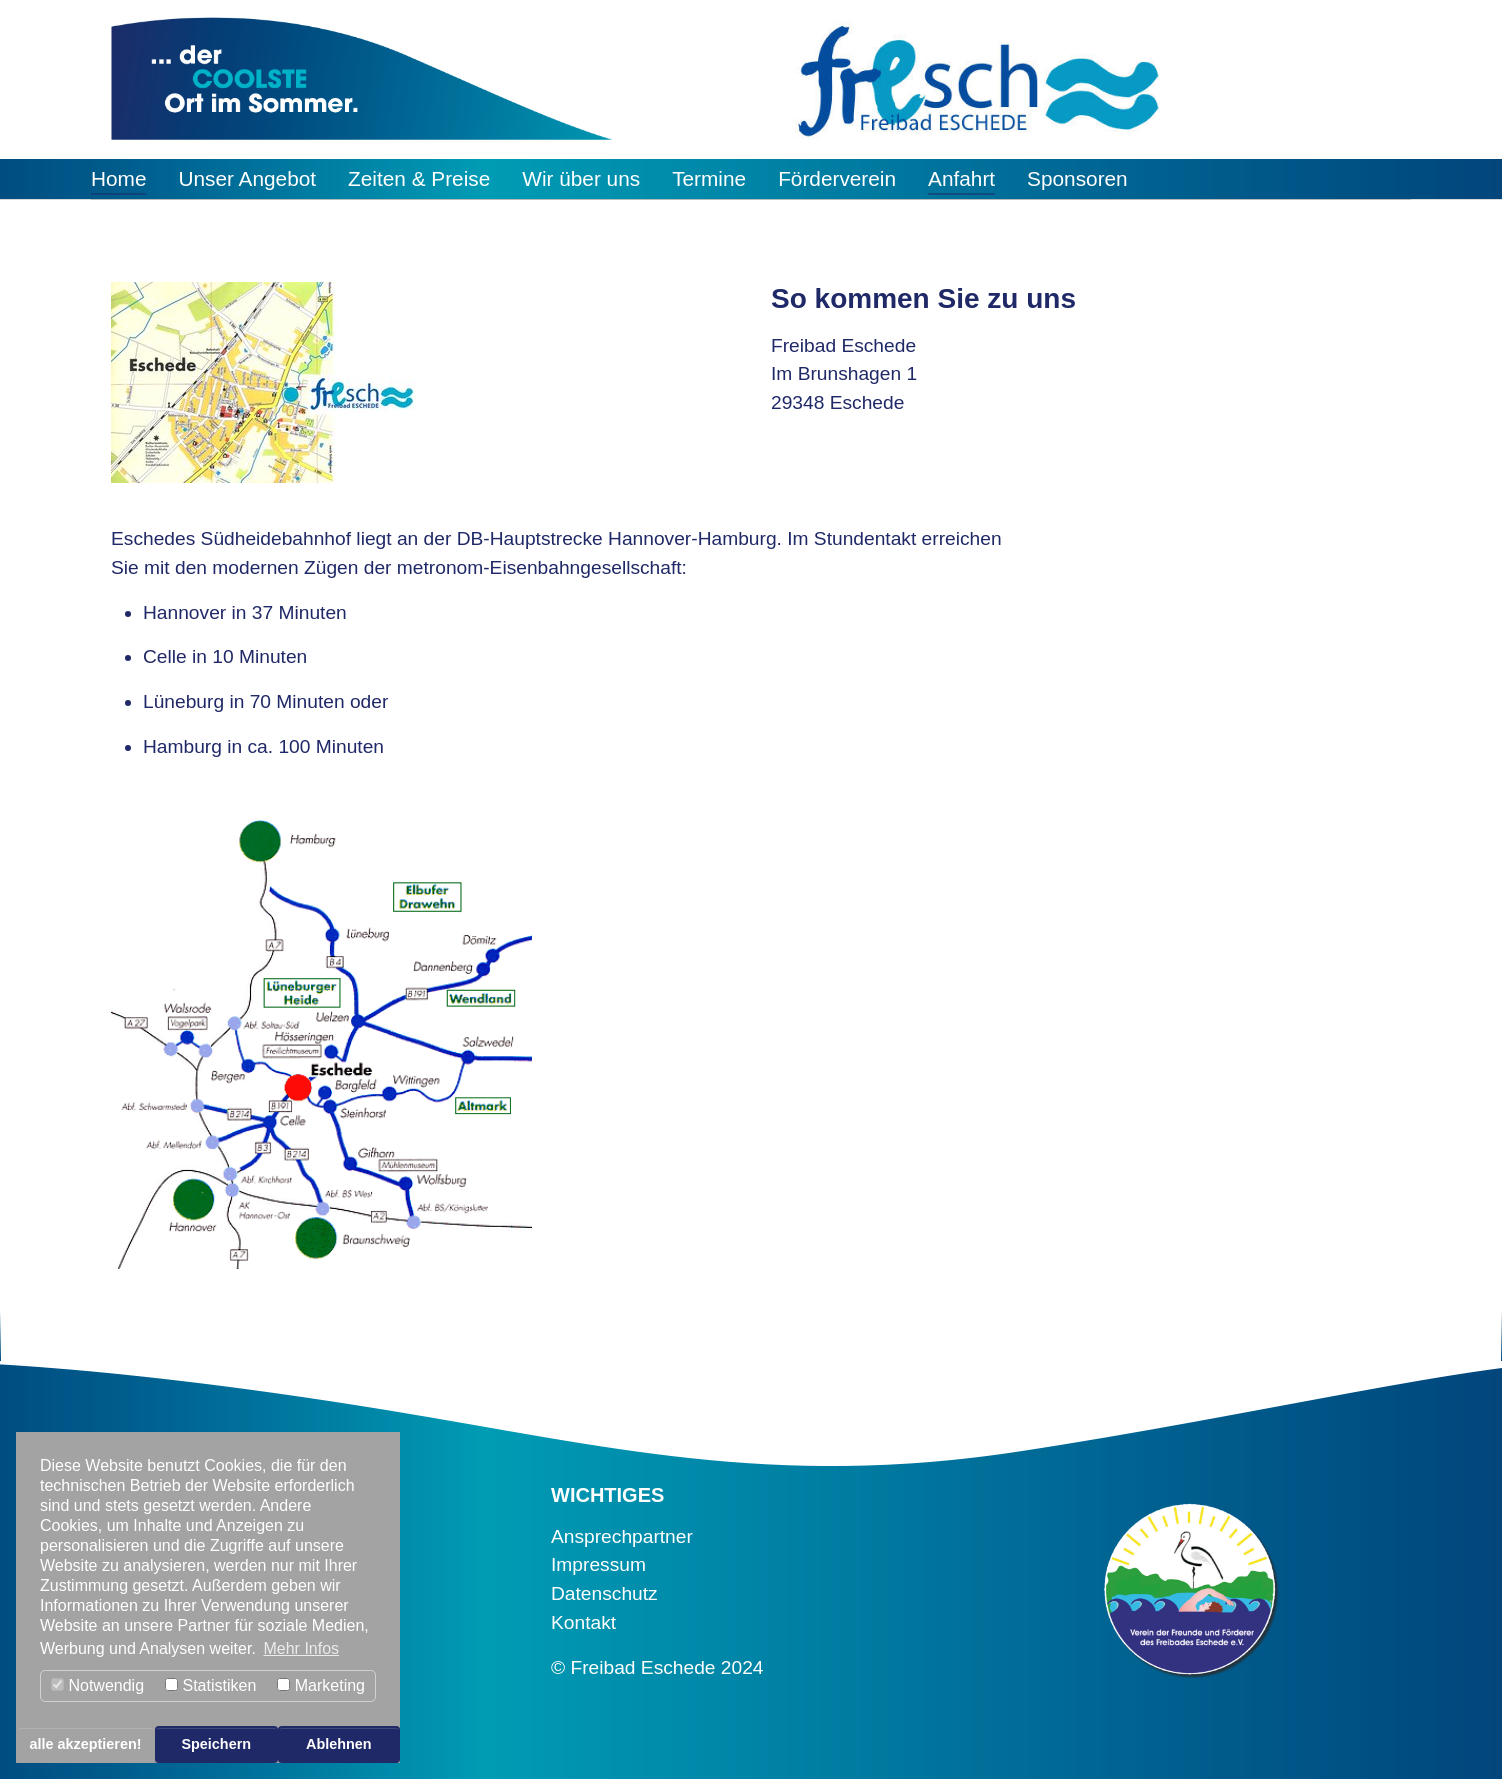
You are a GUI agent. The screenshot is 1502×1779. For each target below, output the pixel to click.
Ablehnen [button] (339, 1744)
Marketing (321, 1685)
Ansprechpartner (622, 1536)
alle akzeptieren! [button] (86, 1744)
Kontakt (583, 1622)
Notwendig (97, 1685)
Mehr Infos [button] (301, 1648)
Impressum (598, 1564)
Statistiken (210, 1685)
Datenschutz (604, 1593)
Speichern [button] (216, 1744)
